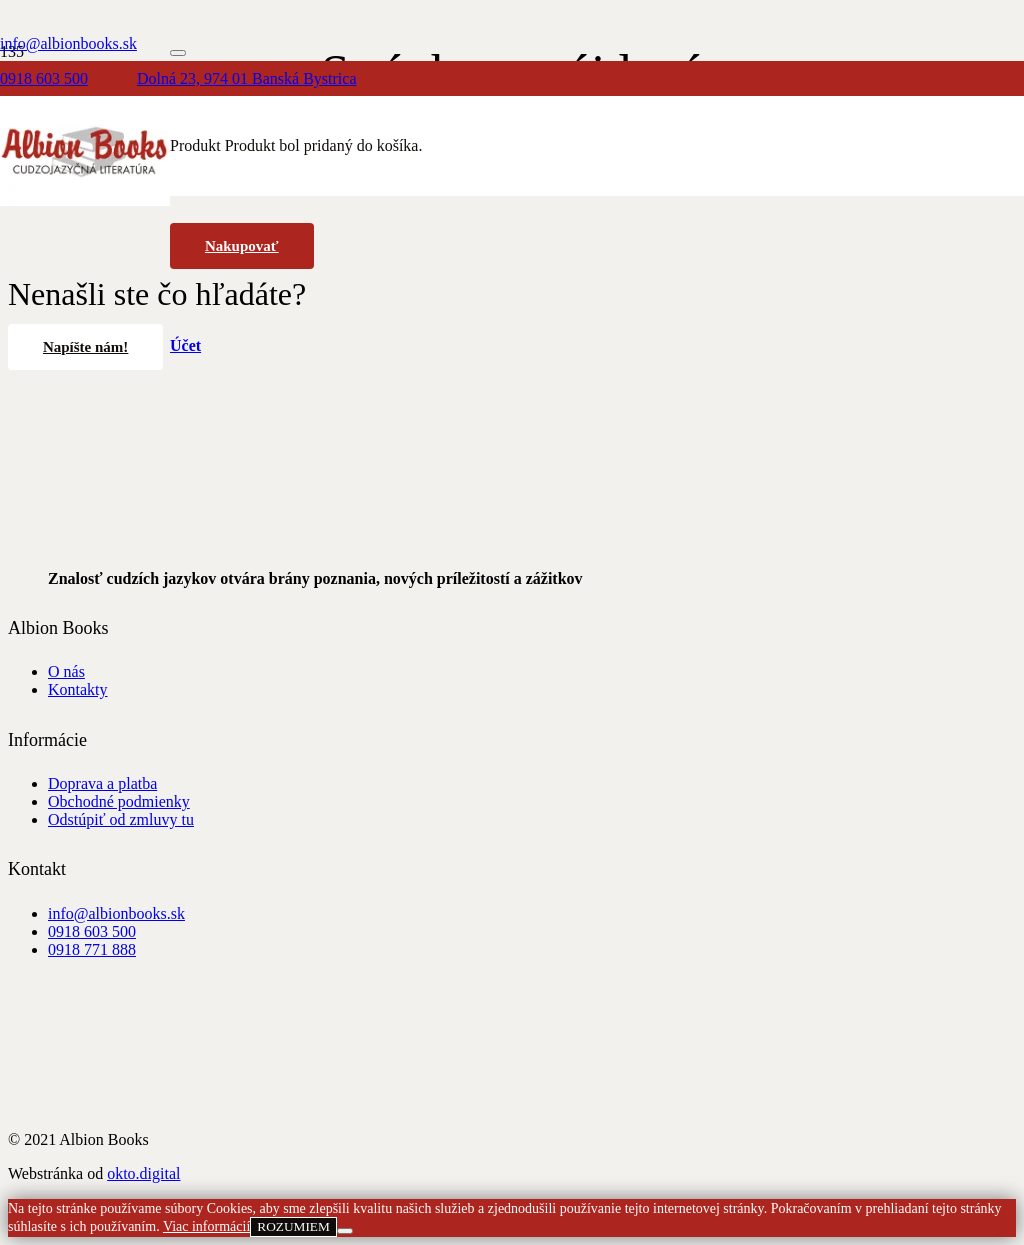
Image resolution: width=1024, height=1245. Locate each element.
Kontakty (78, 689)
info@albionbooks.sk (116, 913)
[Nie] (345, 1231)
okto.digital (143, 1173)
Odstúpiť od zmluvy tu (121, 819)
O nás (66, 671)
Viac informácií (206, 1226)
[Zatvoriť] (178, 53)
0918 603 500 (92, 931)
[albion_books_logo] (85, 200)
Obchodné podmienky (119, 801)
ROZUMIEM (293, 1226)
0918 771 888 (92, 949)
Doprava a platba (102, 783)
